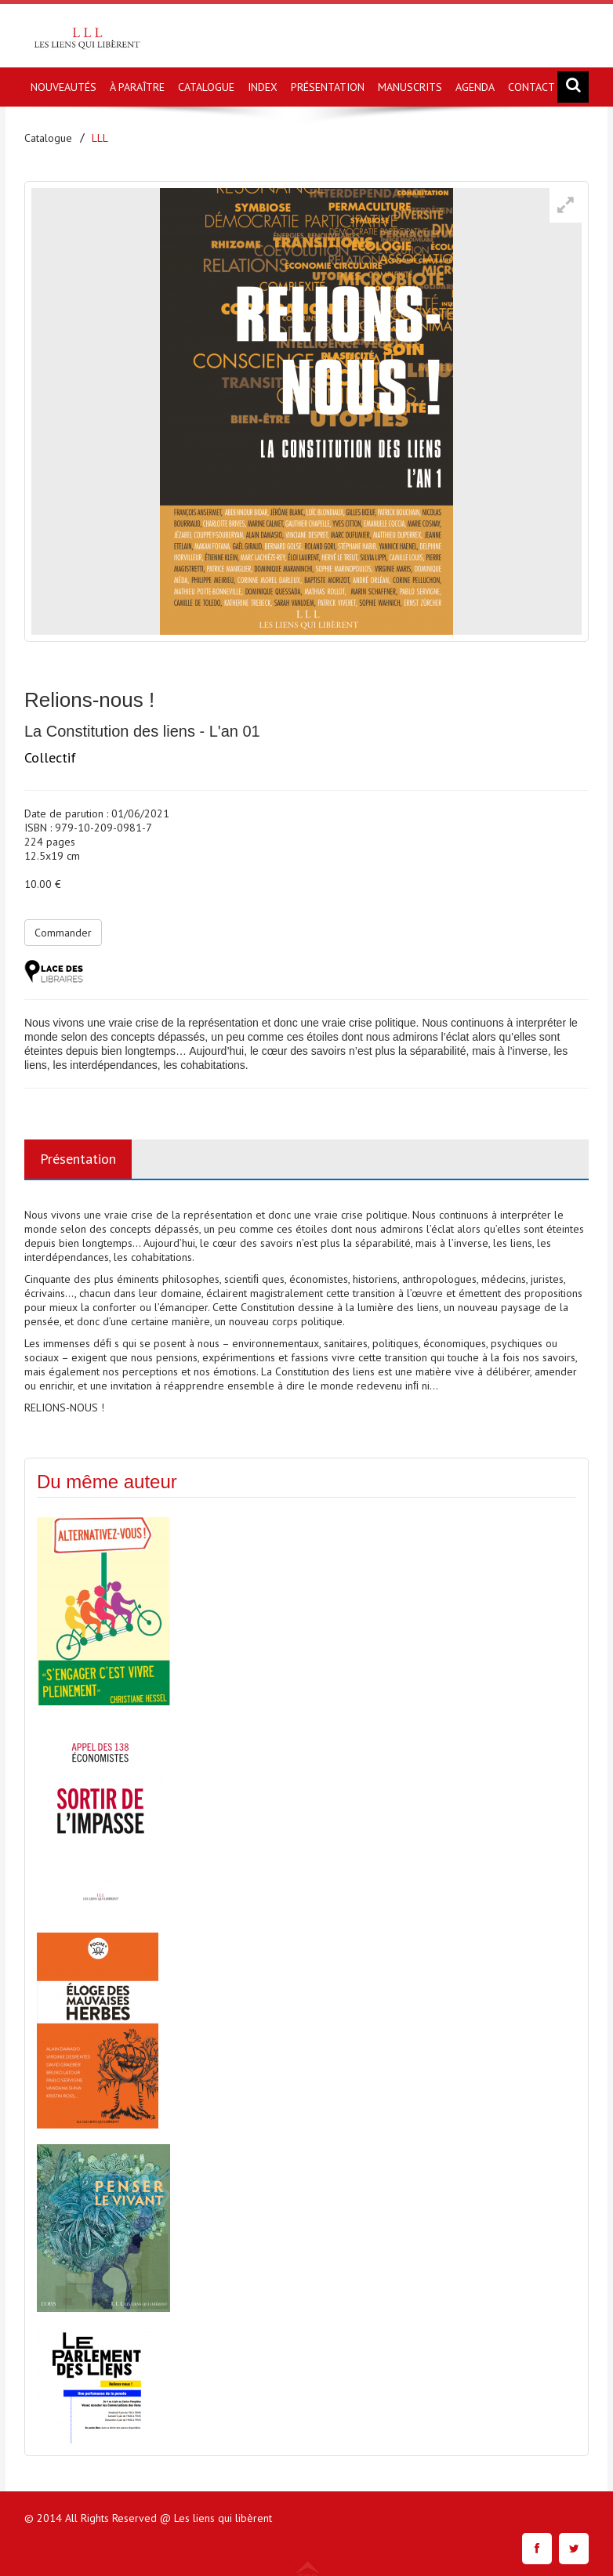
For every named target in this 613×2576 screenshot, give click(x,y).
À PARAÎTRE (137, 87)
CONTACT (531, 87)
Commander (63, 933)
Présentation (78, 1159)
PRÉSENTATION (328, 87)
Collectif (50, 757)
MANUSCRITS (410, 87)
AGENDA (475, 87)
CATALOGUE (206, 87)
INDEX (262, 87)
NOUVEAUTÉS (63, 87)
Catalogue (48, 138)
